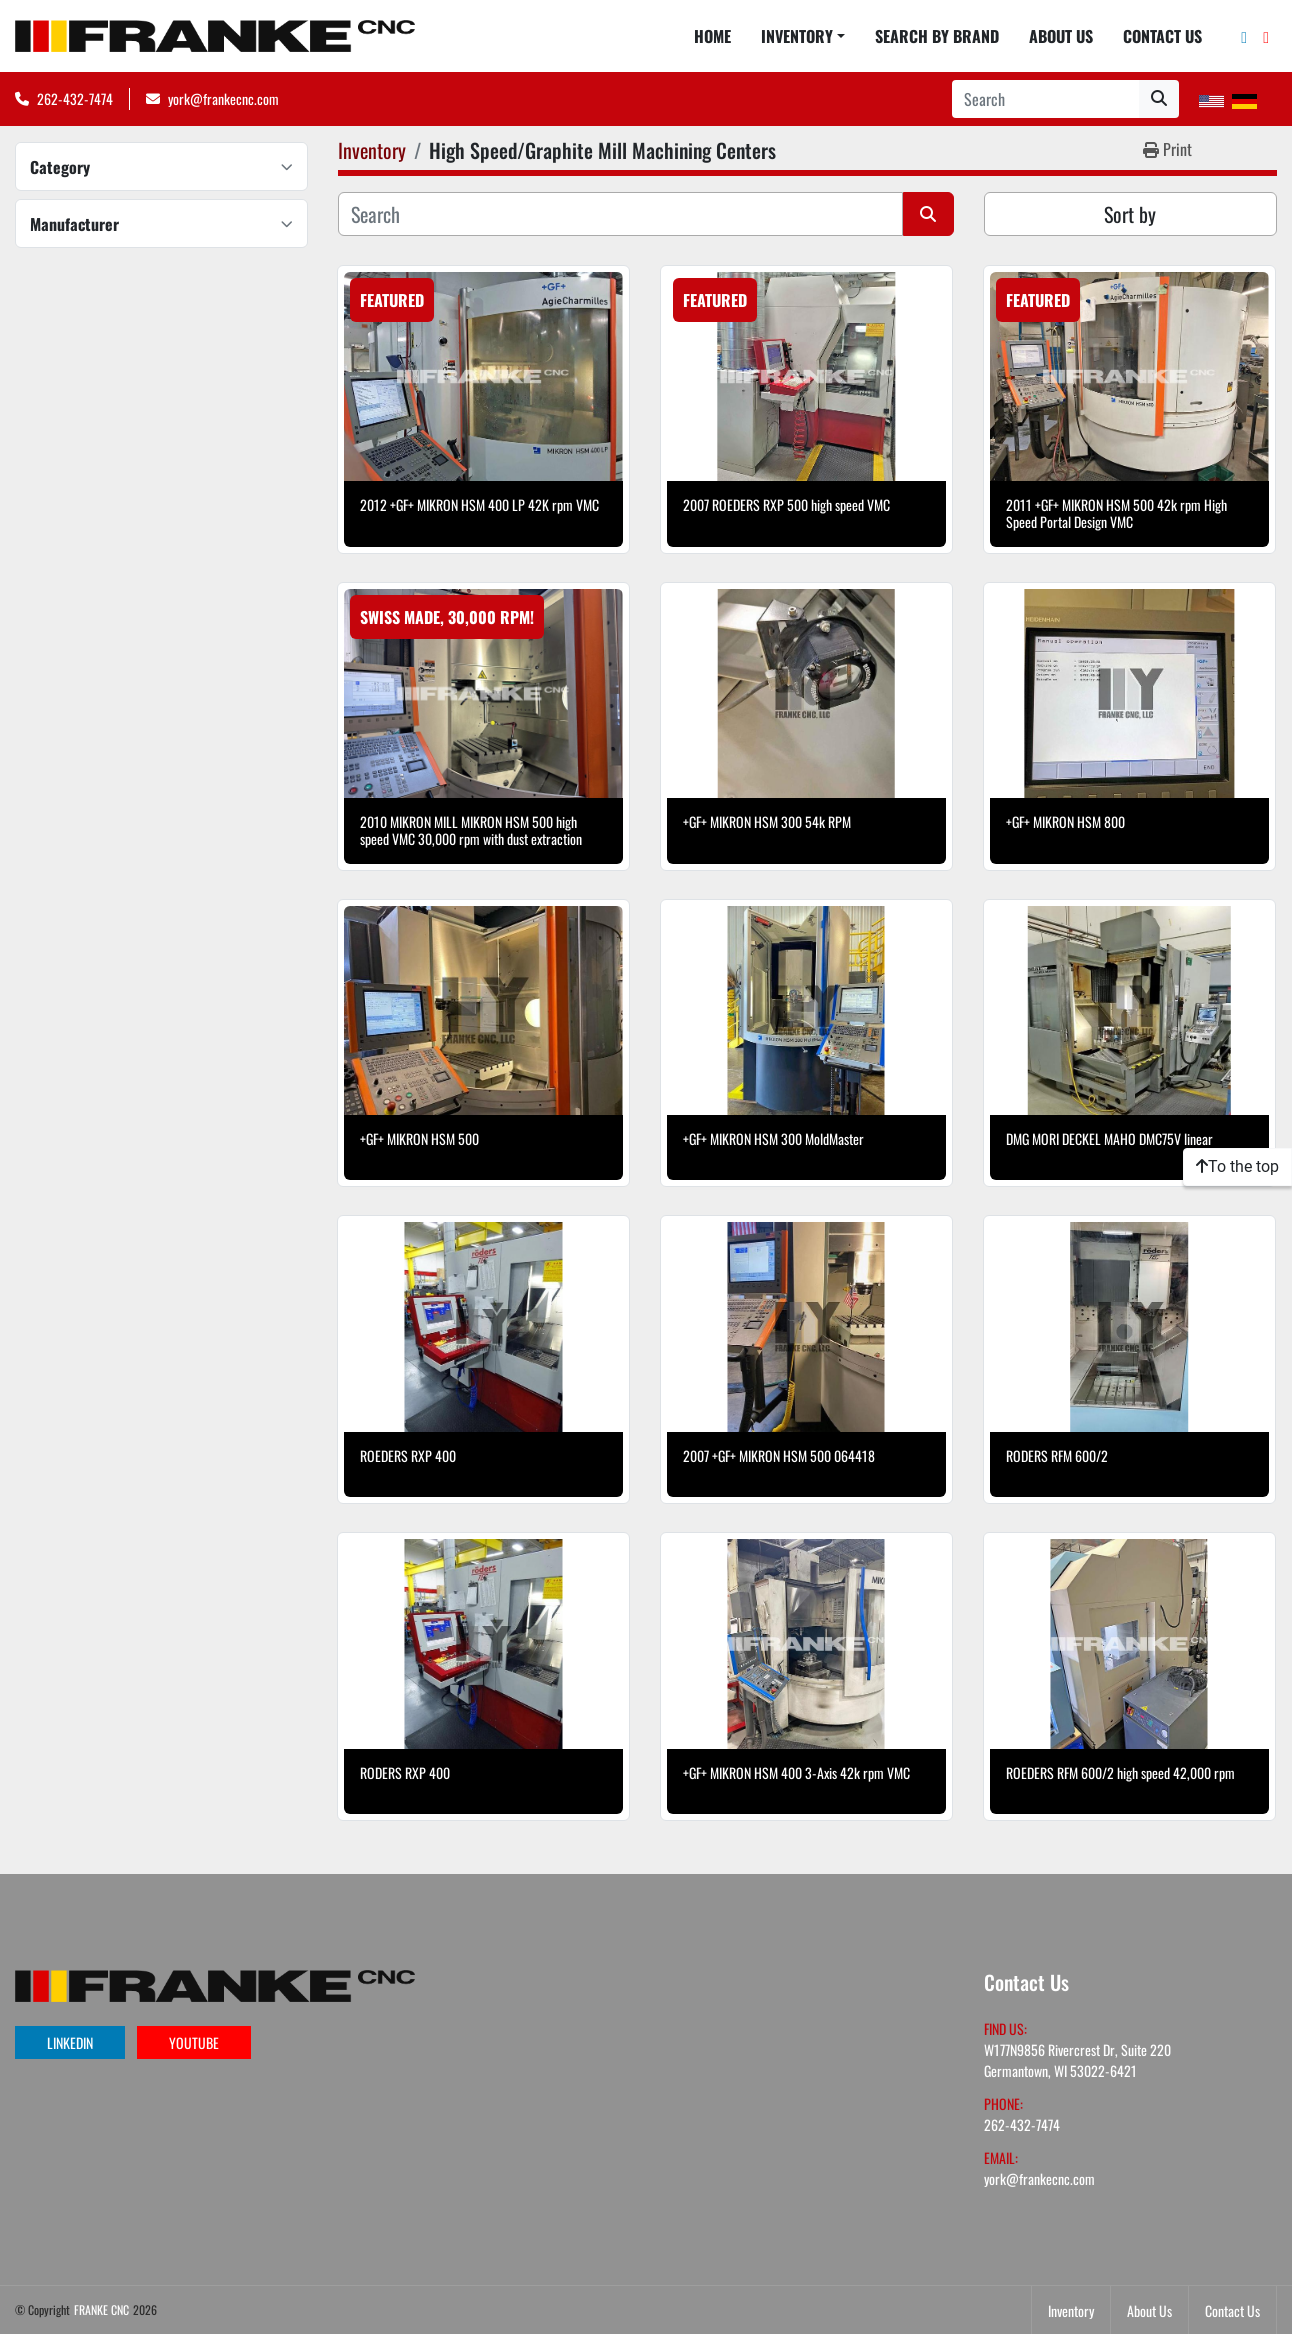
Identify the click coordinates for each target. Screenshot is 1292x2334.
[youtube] (1266, 36)
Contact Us (1162, 36)
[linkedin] (1244, 36)
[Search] (1045, 99)
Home (712, 36)
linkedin (70, 2042)
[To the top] (1237, 1167)
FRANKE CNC (101, 2309)
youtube (194, 2042)
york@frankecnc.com (223, 98)
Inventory (797, 36)
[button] (803, 36)
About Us (1061, 36)
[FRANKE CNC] (215, 1983)
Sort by (1130, 214)
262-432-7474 (75, 98)
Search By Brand (937, 36)
